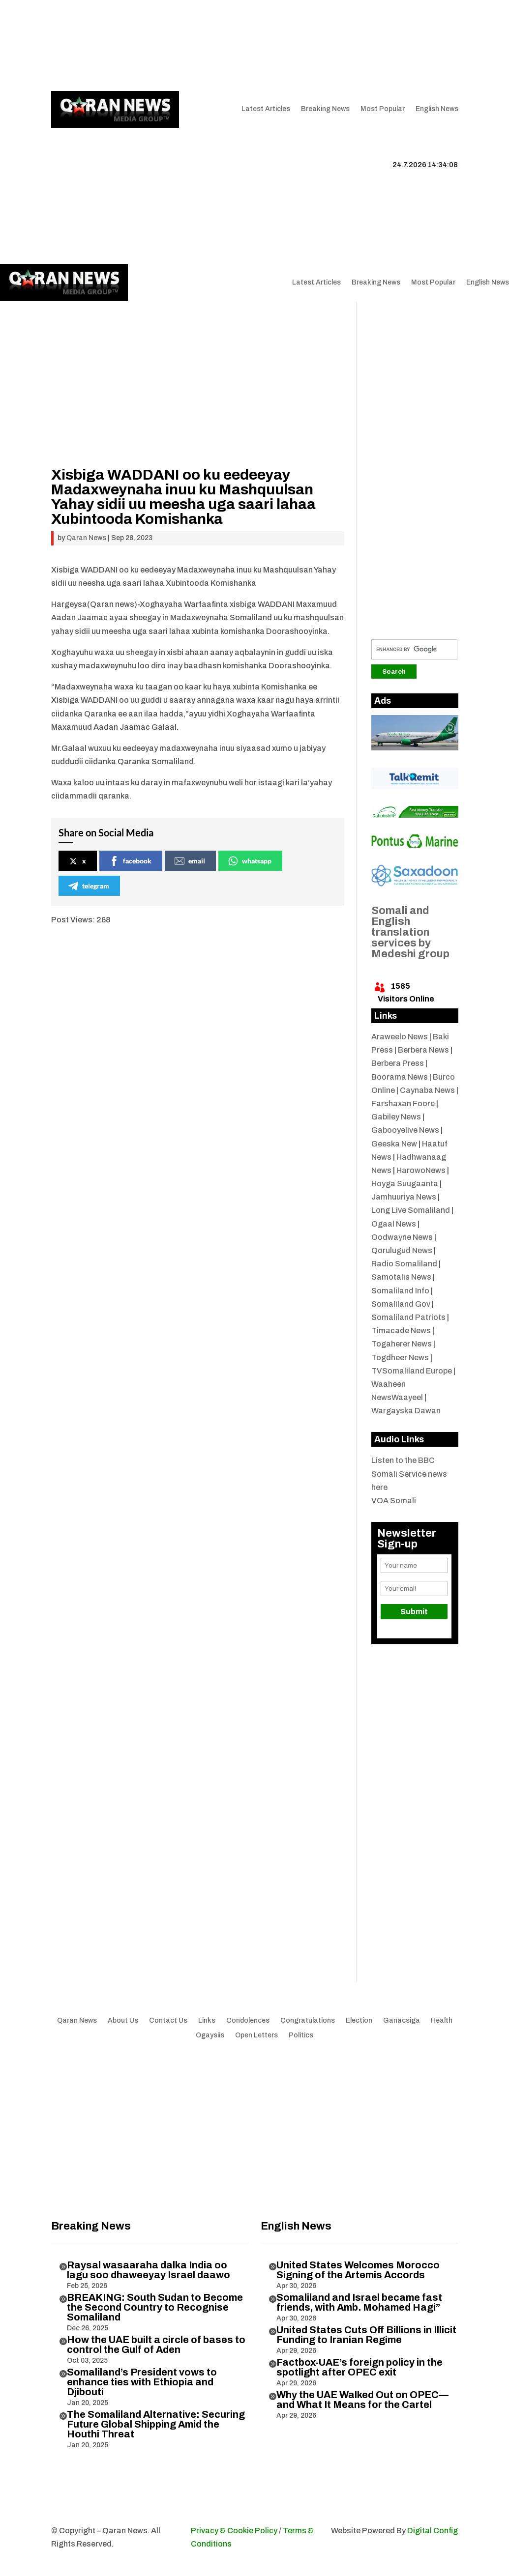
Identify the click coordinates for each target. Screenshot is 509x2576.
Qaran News (71, 37)
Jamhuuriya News (403, 1197)
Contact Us (70, 52)
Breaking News (325, 109)
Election (359, 2020)
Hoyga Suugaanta (404, 1183)
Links (197, 37)
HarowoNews (421, 1170)
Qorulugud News (401, 1250)
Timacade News (401, 1330)
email (190, 861)
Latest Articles (265, 109)
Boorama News (399, 1077)
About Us (163, 37)
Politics (301, 2035)
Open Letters (256, 2035)
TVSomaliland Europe (411, 1371)
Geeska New (394, 1144)
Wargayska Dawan (406, 1410)
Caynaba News (427, 1090)
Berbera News (423, 1050)
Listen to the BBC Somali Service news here (409, 1473)
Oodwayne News (402, 1237)
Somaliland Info (400, 1291)
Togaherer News (401, 1344)
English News (437, 109)
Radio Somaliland (404, 1263)
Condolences (247, 2020)
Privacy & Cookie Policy (234, 2530)
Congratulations (307, 2020)
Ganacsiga (401, 2020)
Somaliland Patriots (408, 1317)
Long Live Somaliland (410, 1210)
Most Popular (382, 109)
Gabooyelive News (405, 1130)
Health (441, 2020)
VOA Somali (393, 1500)
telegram (88, 886)
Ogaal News (393, 1224)
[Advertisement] (196, 398)
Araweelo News (399, 1036)
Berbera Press (397, 1063)
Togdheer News (400, 1357)
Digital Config (432, 2530)
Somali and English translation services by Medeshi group (410, 932)
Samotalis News (401, 1277)
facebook (130, 861)
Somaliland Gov (400, 1304)
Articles (114, 37)
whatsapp (249, 861)
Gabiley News (396, 1117)
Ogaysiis (210, 2035)
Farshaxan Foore (403, 1103)
